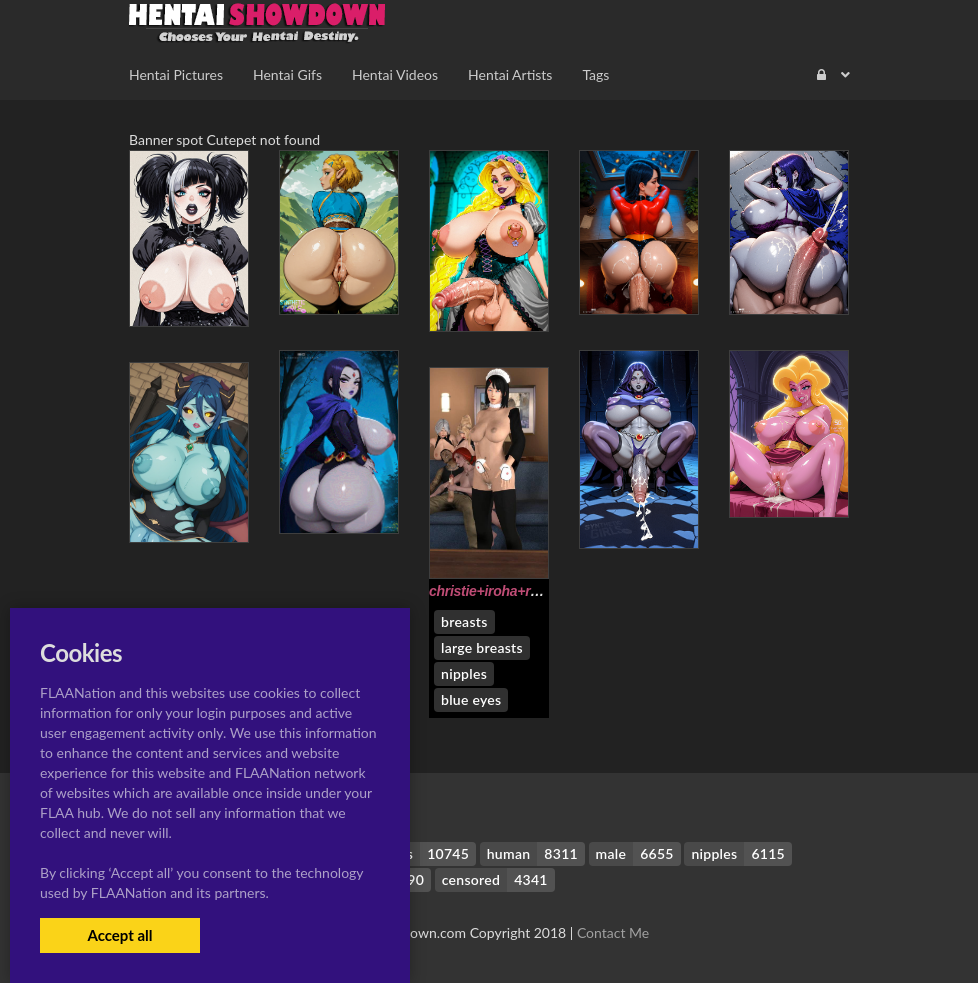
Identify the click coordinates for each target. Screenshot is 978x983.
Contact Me (613, 932)
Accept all (119, 935)
